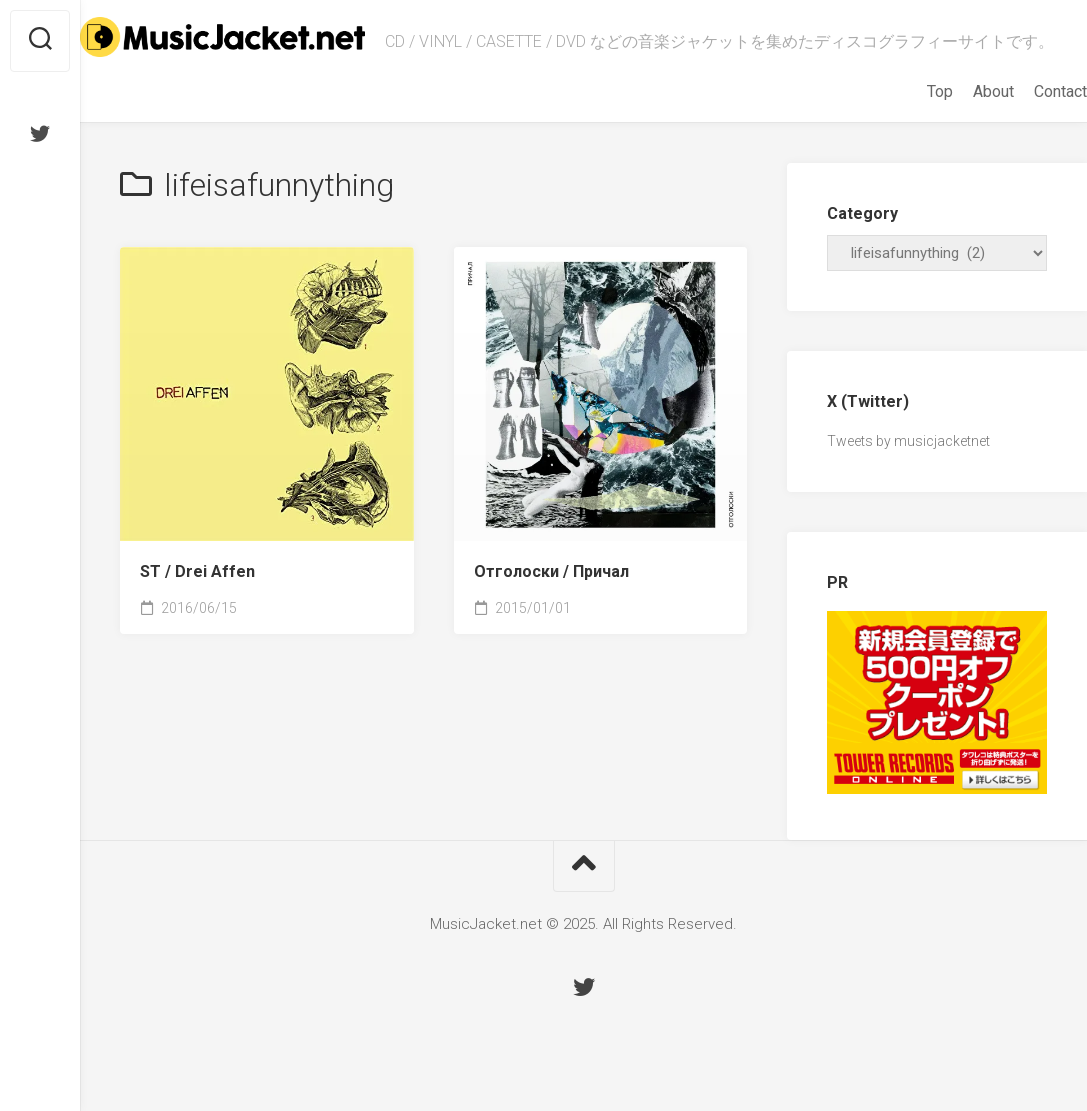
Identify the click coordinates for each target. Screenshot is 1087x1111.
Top (900, 110)
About (953, 110)
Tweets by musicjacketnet (908, 460)
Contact (1020, 110)
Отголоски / (551, 590)
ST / (197, 590)
